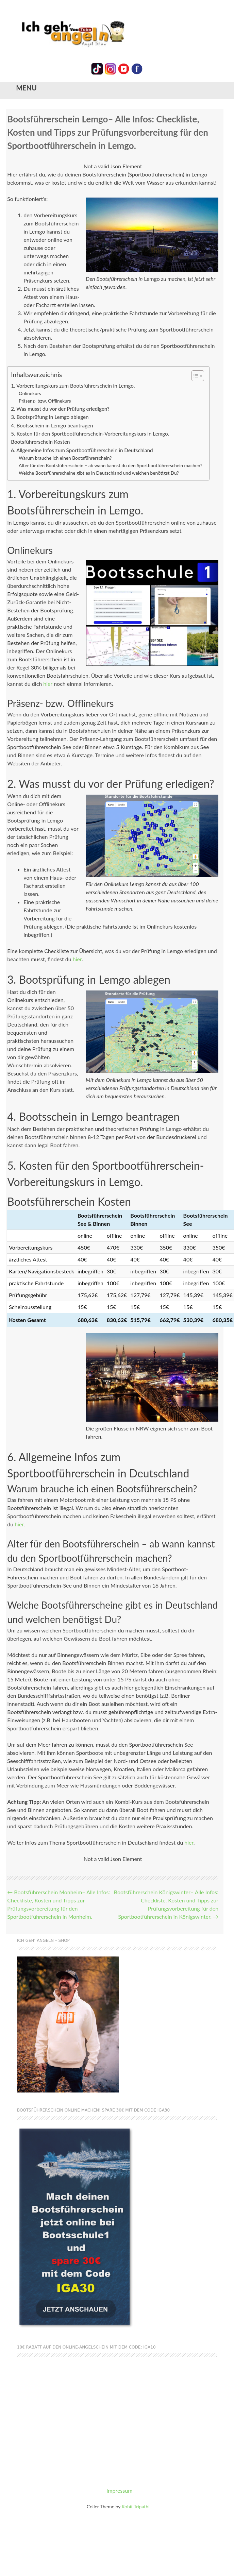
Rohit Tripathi (136, 2506)
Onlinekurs (30, 393)
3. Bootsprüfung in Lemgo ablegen (49, 417)
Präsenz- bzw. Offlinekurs (45, 401)
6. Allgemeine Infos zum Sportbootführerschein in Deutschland (82, 450)
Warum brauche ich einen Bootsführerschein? (65, 458)
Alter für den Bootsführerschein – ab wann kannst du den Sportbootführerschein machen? (110, 465)
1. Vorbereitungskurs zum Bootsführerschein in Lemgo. (73, 386)
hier (47, 683)
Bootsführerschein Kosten (40, 442)
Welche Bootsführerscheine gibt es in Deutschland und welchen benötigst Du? (99, 473)
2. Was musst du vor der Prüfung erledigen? (60, 409)
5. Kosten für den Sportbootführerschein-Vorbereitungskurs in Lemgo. (90, 433)
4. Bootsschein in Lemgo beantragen (52, 425)
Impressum (119, 2490)
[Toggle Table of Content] (194, 376)
